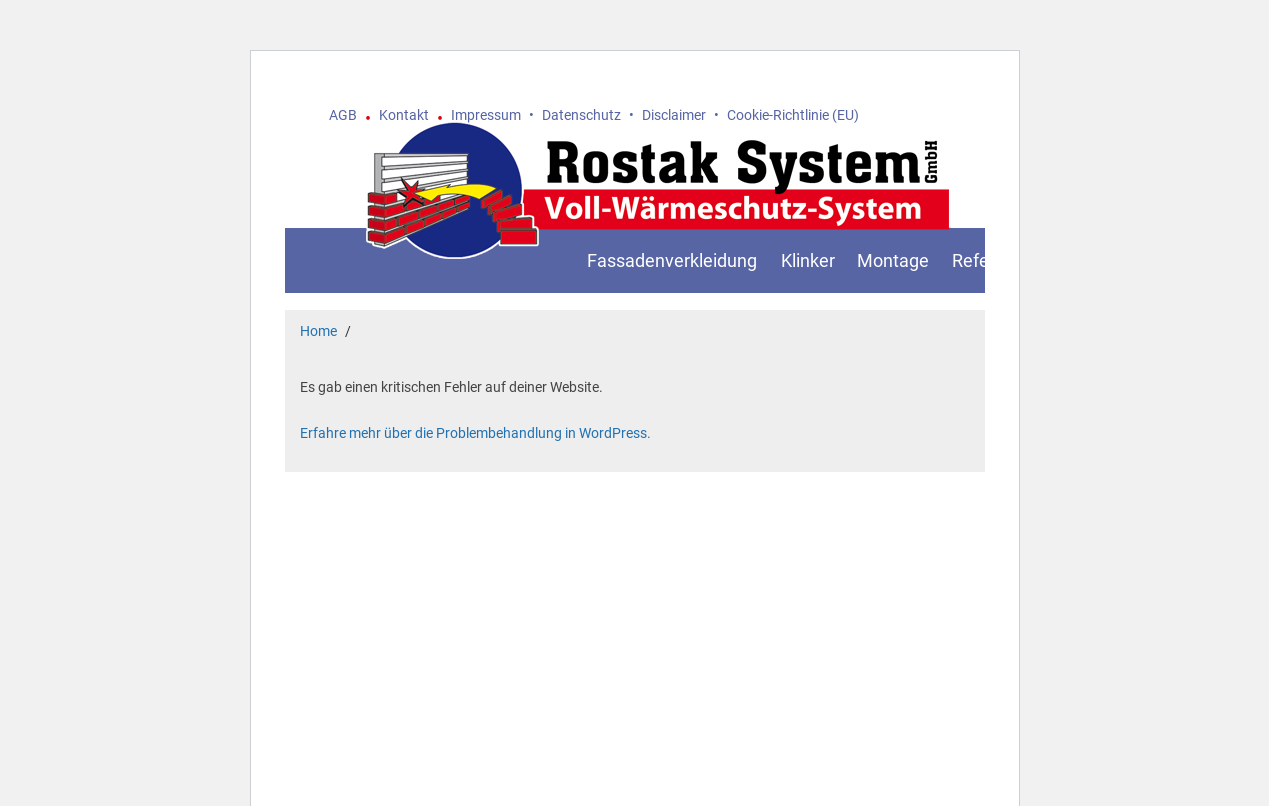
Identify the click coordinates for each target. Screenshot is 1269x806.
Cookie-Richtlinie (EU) (793, 115)
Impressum (486, 115)
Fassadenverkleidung (672, 260)
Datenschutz (581, 115)
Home (318, 331)
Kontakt (404, 115)
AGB (343, 115)
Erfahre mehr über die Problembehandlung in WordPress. (475, 433)
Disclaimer (674, 115)
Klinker (808, 260)
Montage (893, 260)
